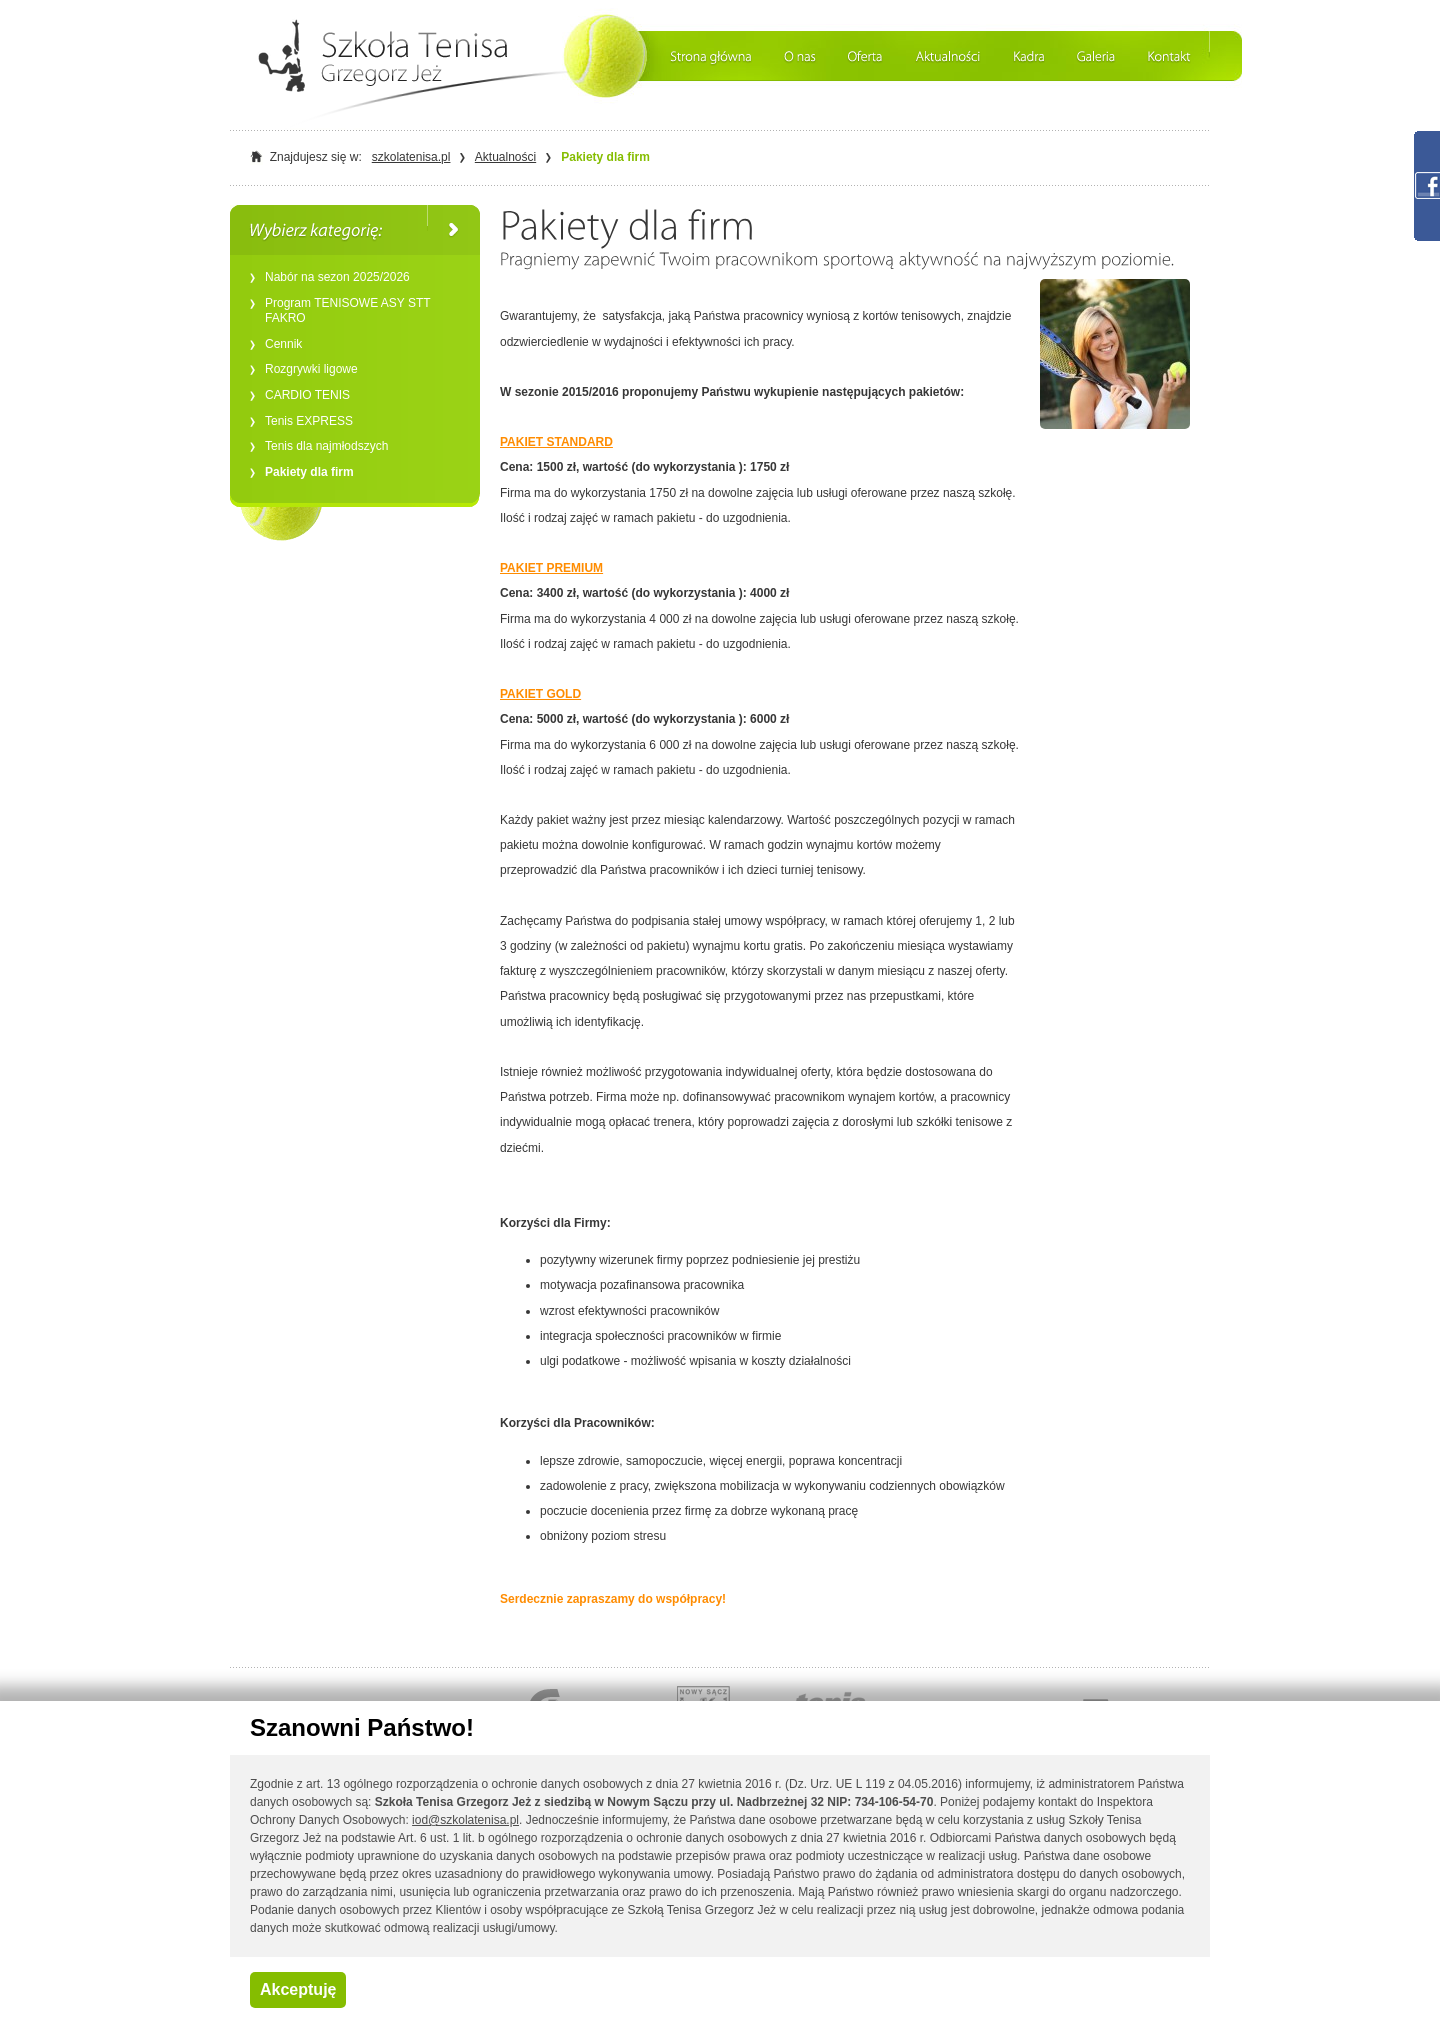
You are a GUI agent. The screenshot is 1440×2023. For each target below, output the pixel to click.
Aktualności (505, 157)
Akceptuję (298, 1989)
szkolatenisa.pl (411, 157)
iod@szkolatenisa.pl (465, 1820)
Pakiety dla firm (605, 157)
